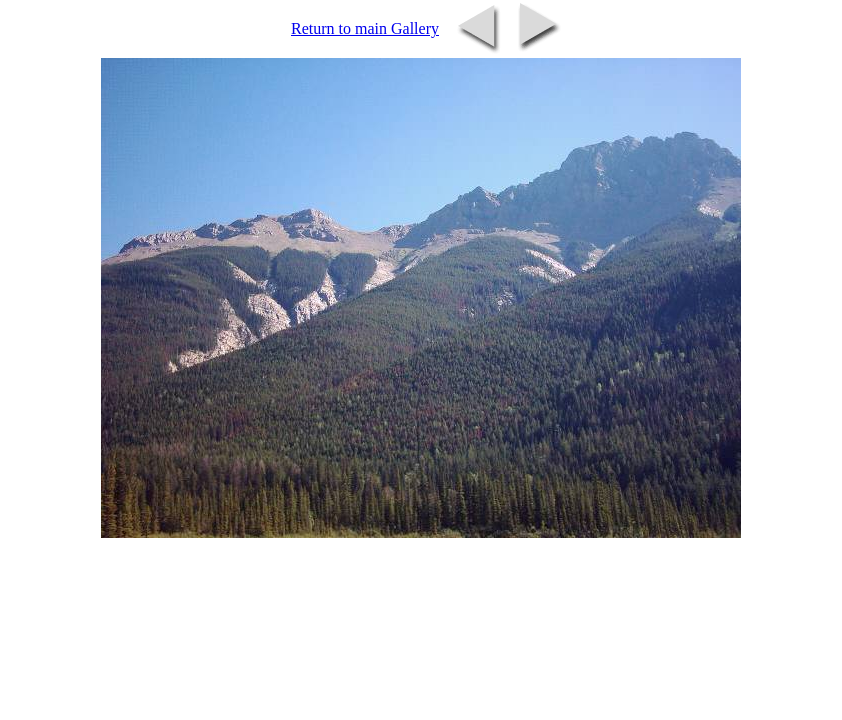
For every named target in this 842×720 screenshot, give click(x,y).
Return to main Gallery (365, 28)
